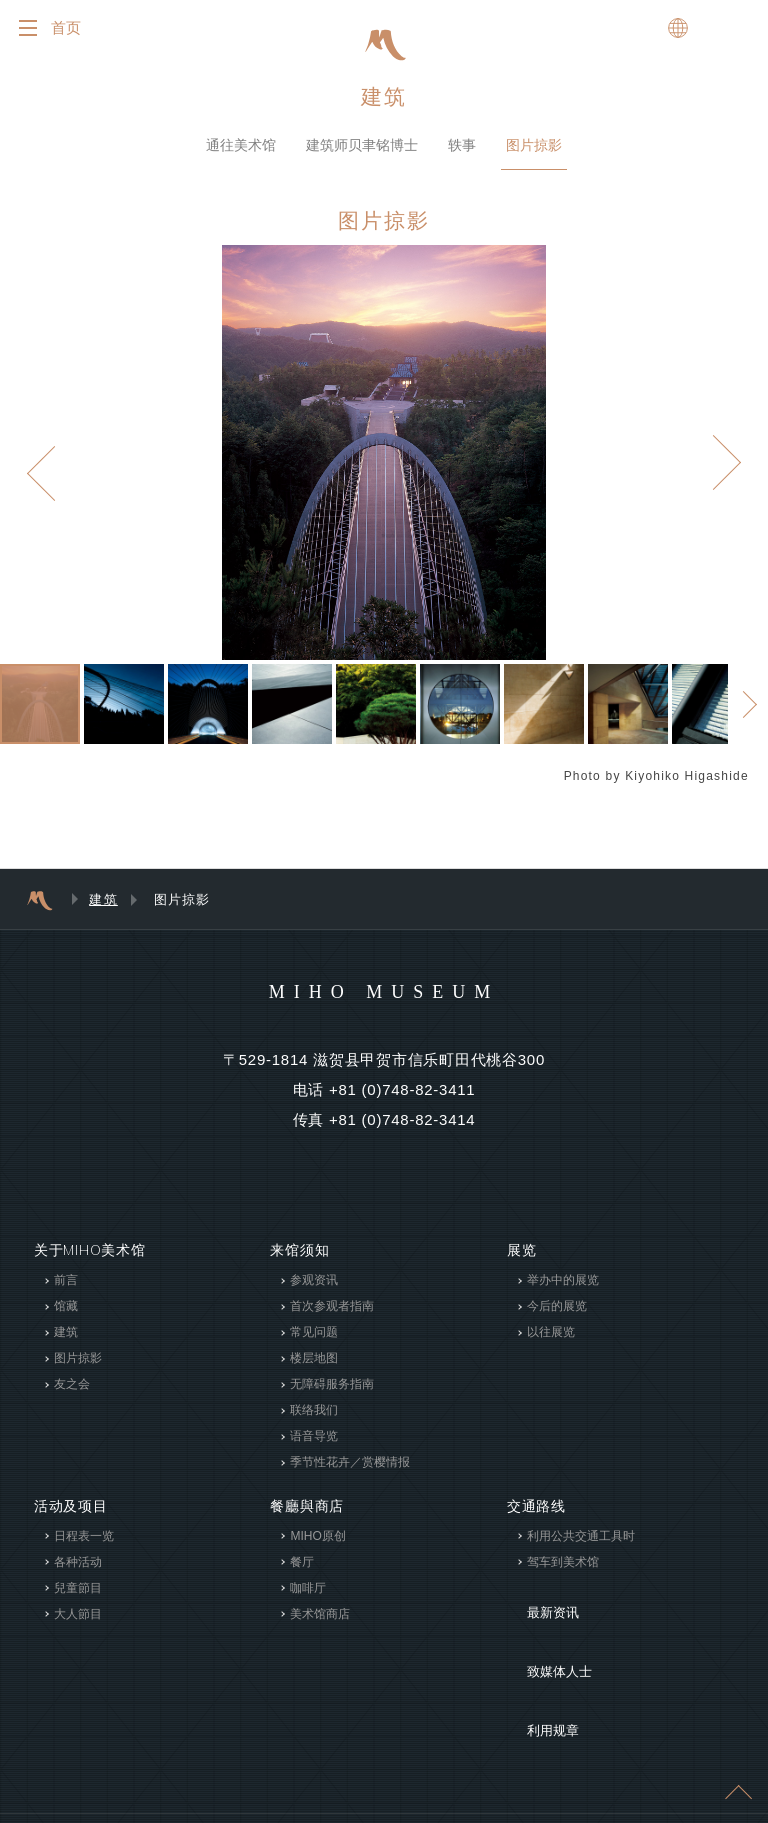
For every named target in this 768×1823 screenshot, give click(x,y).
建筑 (384, 109)
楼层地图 (314, 1371)
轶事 (462, 157)
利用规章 (536, 1670)
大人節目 (78, 1626)
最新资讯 (536, 1610)
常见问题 (314, 1345)
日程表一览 (84, 1548)
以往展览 (551, 1345)
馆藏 (66, 1319)
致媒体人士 (544, 1640)
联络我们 (314, 1423)
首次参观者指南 (332, 1319)
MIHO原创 (317, 1548)
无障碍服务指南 (332, 1397)
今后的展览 (557, 1319)
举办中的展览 (563, 1293)
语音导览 (314, 1449)
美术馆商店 (320, 1626)
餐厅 (302, 1574)
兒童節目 (78, 1600)
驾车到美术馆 (563, 1574)
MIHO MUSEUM (383, 1003)
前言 (66, 1293)
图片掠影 (534, 157)
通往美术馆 (241, 157)
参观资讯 (314, 1293)
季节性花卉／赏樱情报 (350, 1475)
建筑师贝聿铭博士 (362, 157)
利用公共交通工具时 (581, 1548)
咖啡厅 (308, 1600)
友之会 (72, 1397)
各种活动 (78, 1574)
